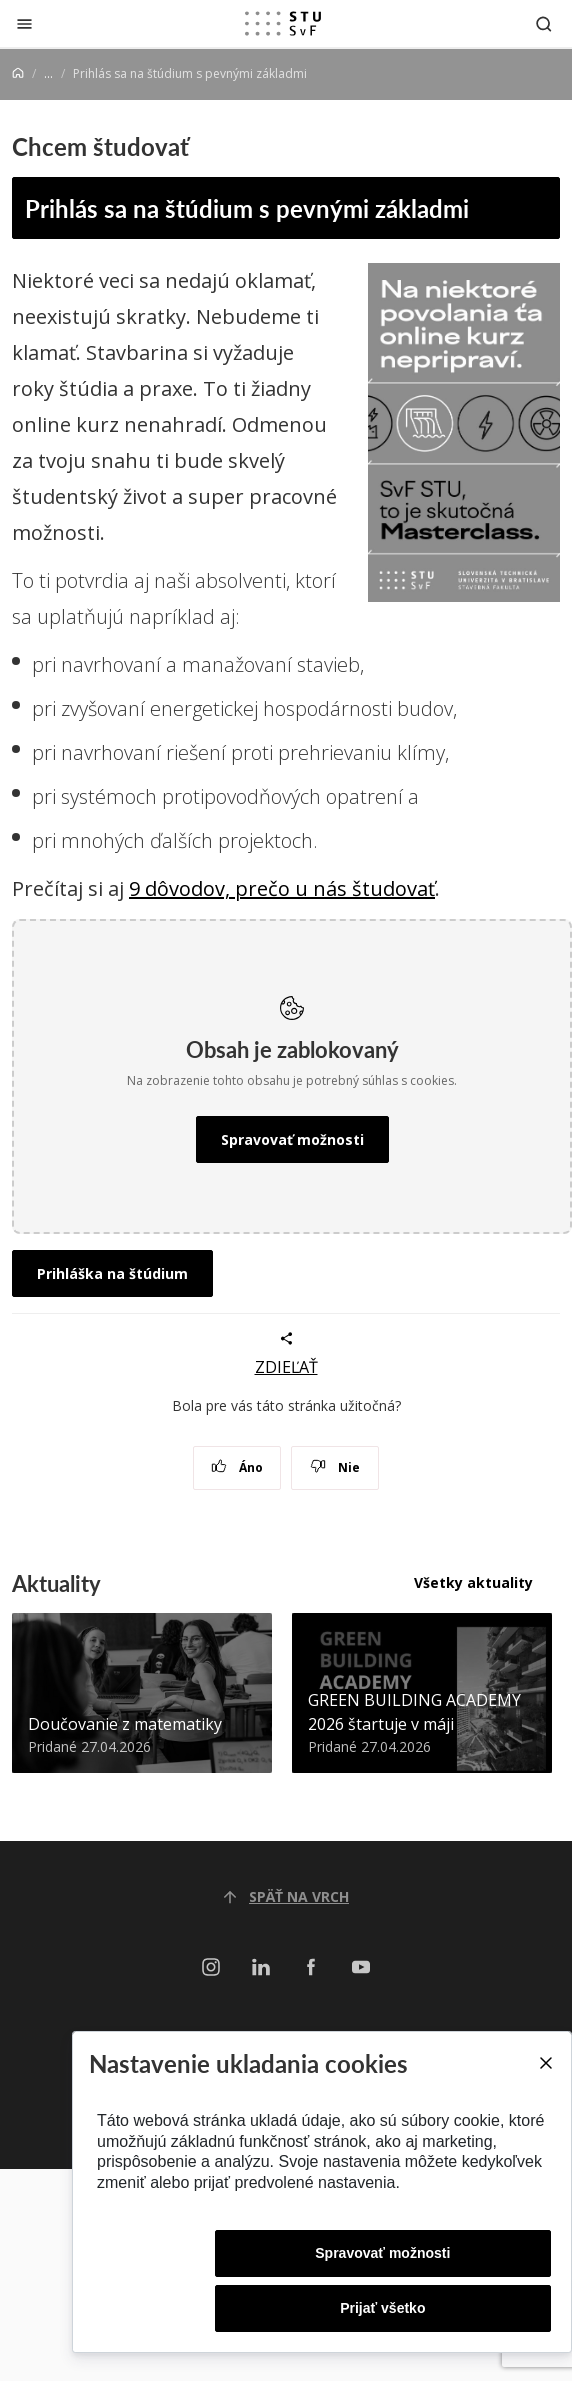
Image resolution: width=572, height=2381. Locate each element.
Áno (237, 1467)
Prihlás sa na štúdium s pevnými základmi (247, 208)
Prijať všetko (382, 2308)
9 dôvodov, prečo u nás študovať (282, 888)
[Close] (545, 2063)
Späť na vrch (286, 1896)
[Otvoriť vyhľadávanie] (544, 23)
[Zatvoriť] (24, 23)
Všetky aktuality (473, 1582)
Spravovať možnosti (292, 1139)
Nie (335, 1467)
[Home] (18, 73)
